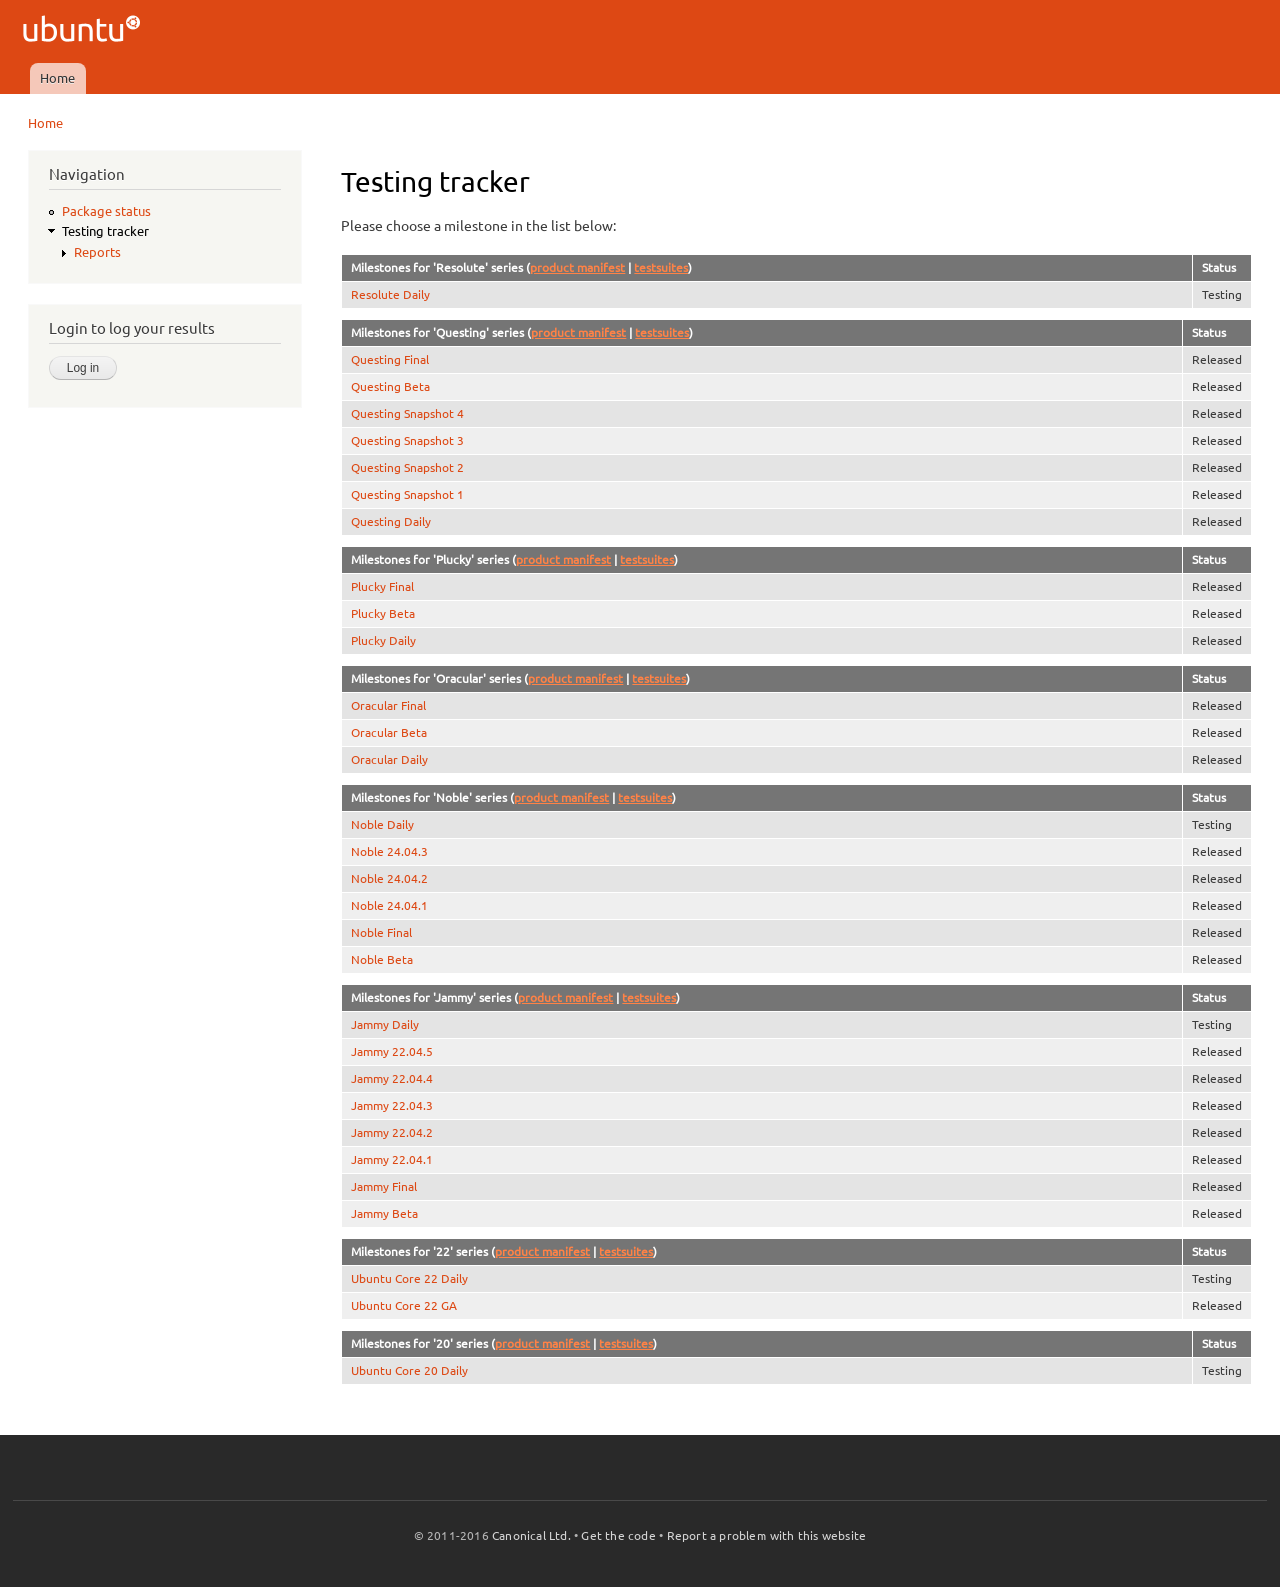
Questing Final (390, 359)
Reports (97, 252)
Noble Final (381, 932)
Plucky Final (382, 586)
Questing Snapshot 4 (407, 413)
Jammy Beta (384, 1213)
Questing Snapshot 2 (407, 467)
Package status (106, 211)
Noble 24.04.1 (389, 905)
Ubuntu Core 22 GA (404, 1305)
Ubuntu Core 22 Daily (409, 1278)
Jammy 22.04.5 (392, 1051)
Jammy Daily (385, 1024)
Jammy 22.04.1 (392, 1159)
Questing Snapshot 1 (407, 494)
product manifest (577, 267)
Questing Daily (391, 521)
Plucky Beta (383, 613)
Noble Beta (382, 959)
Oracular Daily (389, 759)
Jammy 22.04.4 (392, 1078)
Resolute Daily (390, 294)
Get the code (618, 1535)
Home (57, 78)
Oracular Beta (389, 732)
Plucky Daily (383, 640)
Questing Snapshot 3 (407, 440)
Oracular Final (388, 705)
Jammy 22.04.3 (392, 1105)
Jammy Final (384, 1186)
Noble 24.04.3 (389, 851)
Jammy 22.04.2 (392, 1132)
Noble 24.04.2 (389, 878)
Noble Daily (382, 824)
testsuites (661, 267)
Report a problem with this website (767, 1535)
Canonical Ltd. (531, 1535)
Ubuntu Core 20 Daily (409, 1370)
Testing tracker (105, 231)
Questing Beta (390, 386)
